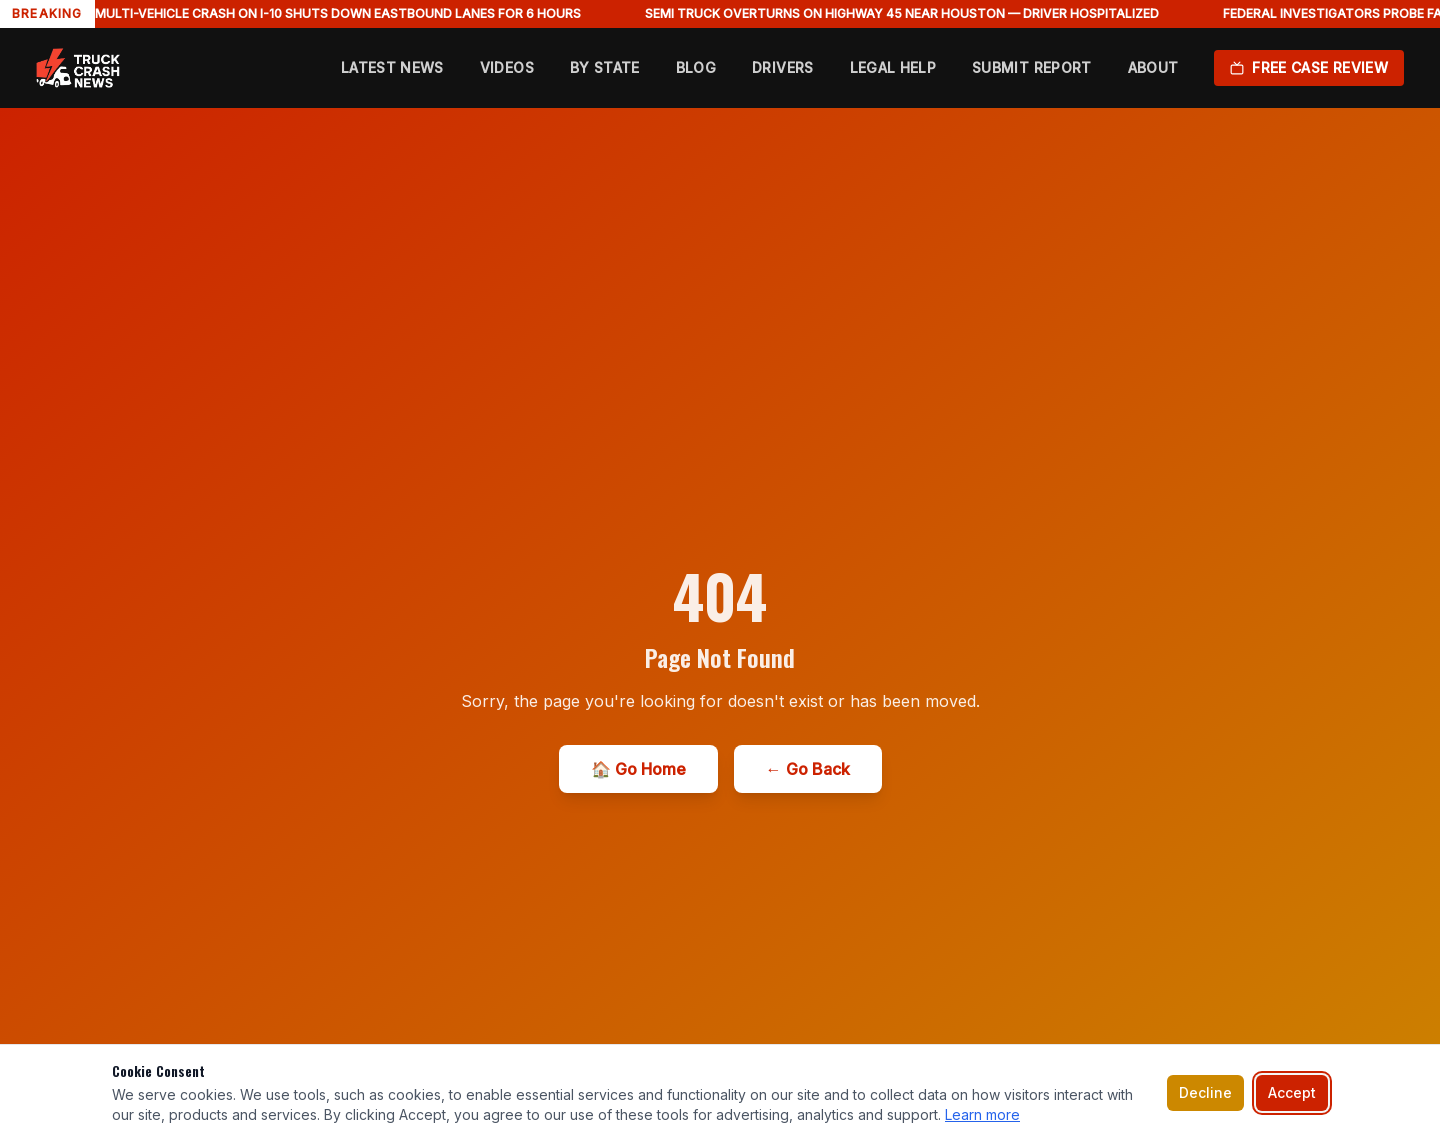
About (1153, 67)
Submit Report (1032, 67)
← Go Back (808, 769)
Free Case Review (1309, 67)
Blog (696, 67)
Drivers (782, 67)
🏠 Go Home (638, 769)
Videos (507, 67)
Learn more (982, 1114)
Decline (1205, 1092)
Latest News (392, 67)
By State (605, 67)
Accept (1292, 1092)
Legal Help (893, 67)
